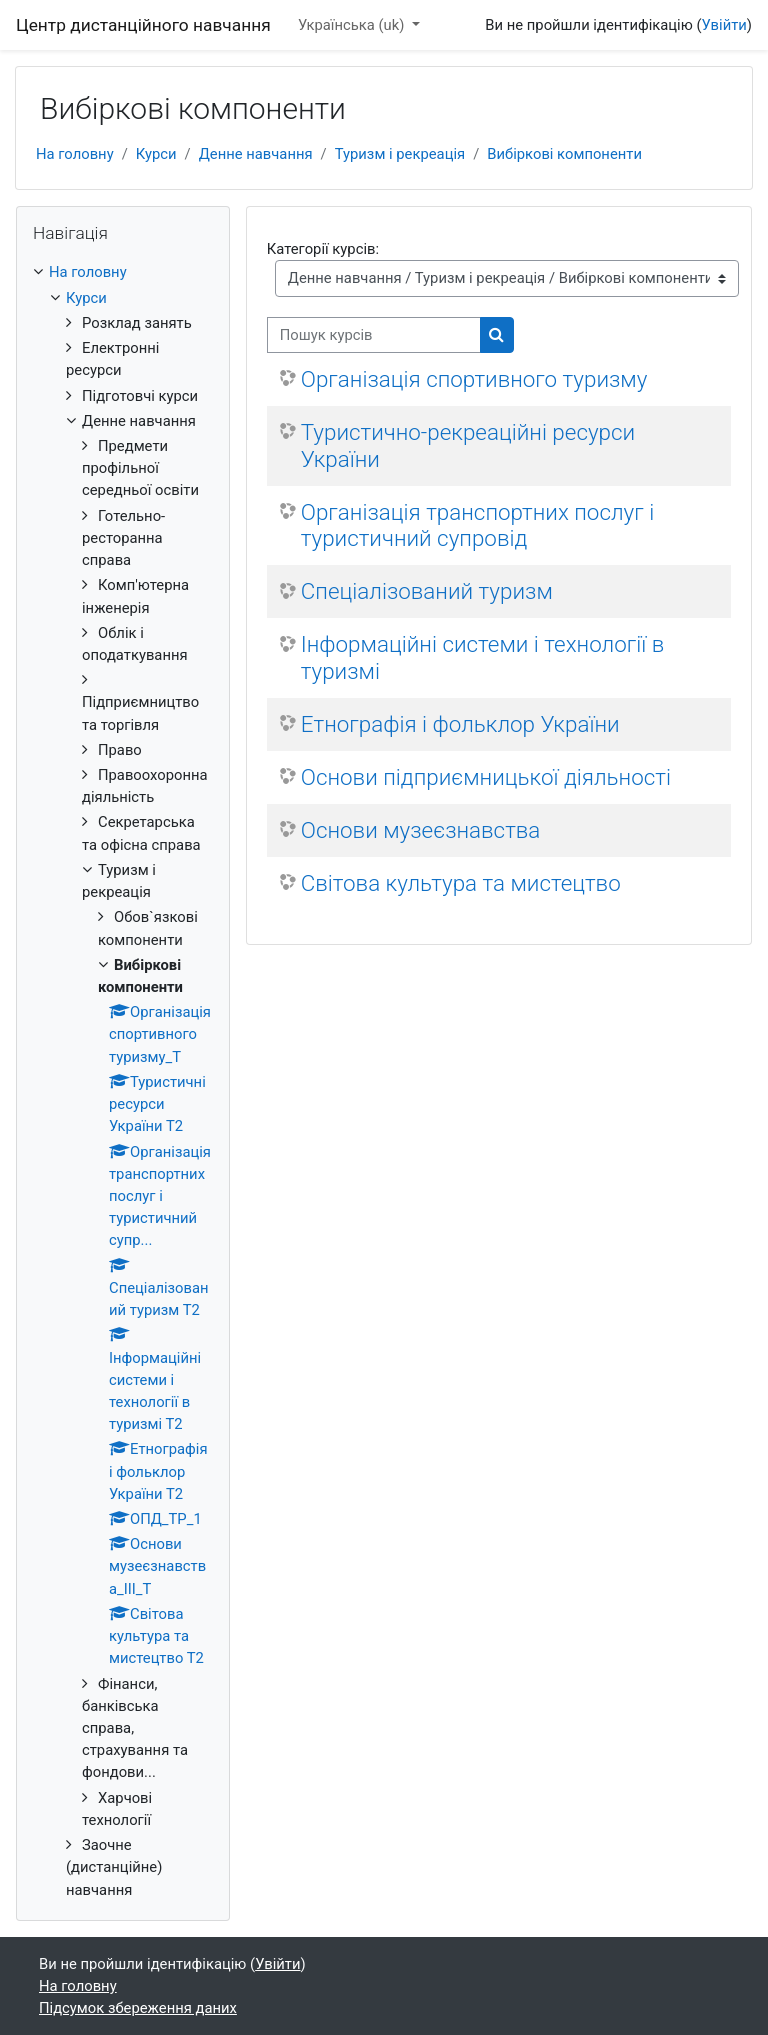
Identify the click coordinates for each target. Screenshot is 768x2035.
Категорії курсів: (323, 249)
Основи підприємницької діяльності (486, 777)
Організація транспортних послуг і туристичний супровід (477, 525)
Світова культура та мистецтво (461, 883)
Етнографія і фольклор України (460, 724)
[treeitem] (123, 1080)
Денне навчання (256, 154)
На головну (75, 154)
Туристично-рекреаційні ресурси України (468, 445)
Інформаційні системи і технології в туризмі (482, 657)
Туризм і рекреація (400, 154)
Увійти (724, 25)
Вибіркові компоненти (564, 154)
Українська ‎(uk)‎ (353, 25)
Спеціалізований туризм (427, 591)
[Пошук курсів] (374, 335)
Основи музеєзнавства (421, 830)
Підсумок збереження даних (138, 2008)
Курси (156, 154)
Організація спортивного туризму (474, 379)
